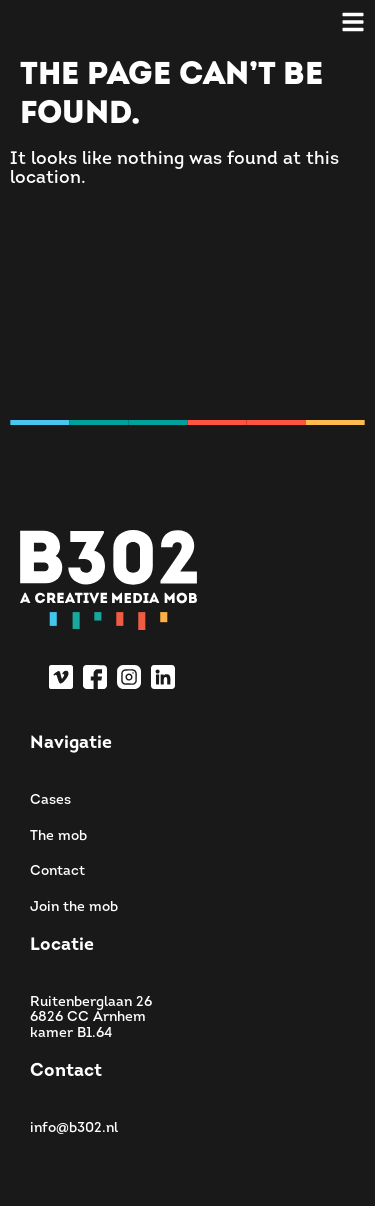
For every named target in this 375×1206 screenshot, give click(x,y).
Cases (50, 800)
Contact (57, 871)
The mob (58, 836)
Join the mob (74, 907)
